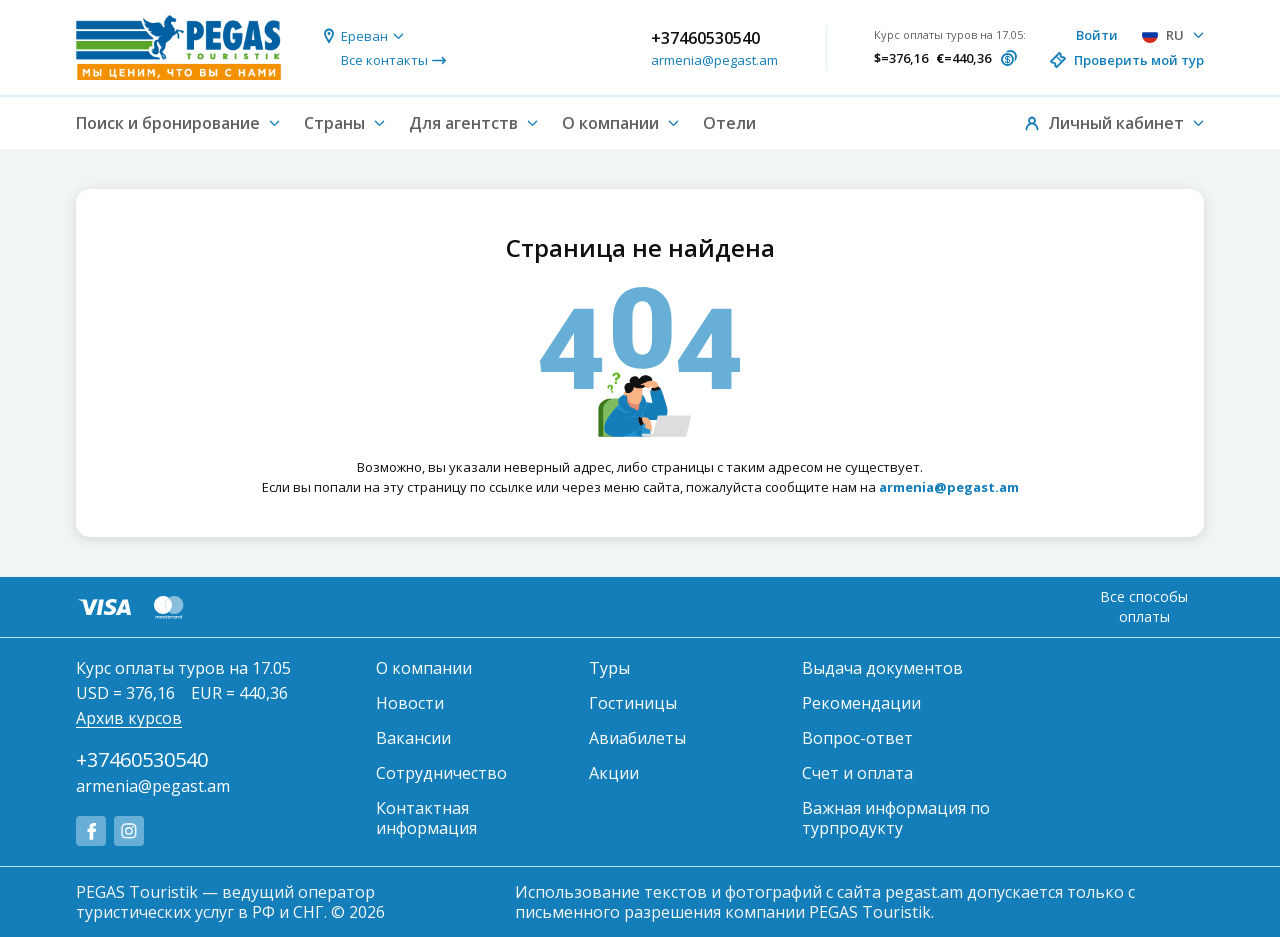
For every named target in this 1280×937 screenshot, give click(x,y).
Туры (609, 668)
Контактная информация (426, 818)
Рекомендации (861, 703)
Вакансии (413, 738)
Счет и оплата (857, 773)
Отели (729, 123)
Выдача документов (882, 668)
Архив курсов (129, 718)
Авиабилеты (637, 738)
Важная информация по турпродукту (896, 818)
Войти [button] (1097, 35)
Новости (410, 703)
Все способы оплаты (1144, 606)
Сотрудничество (441, 773)
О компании (424, 668)
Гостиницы (633, 703)
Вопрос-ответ (857, 738)
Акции (614, 773)
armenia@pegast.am (714, 60)
